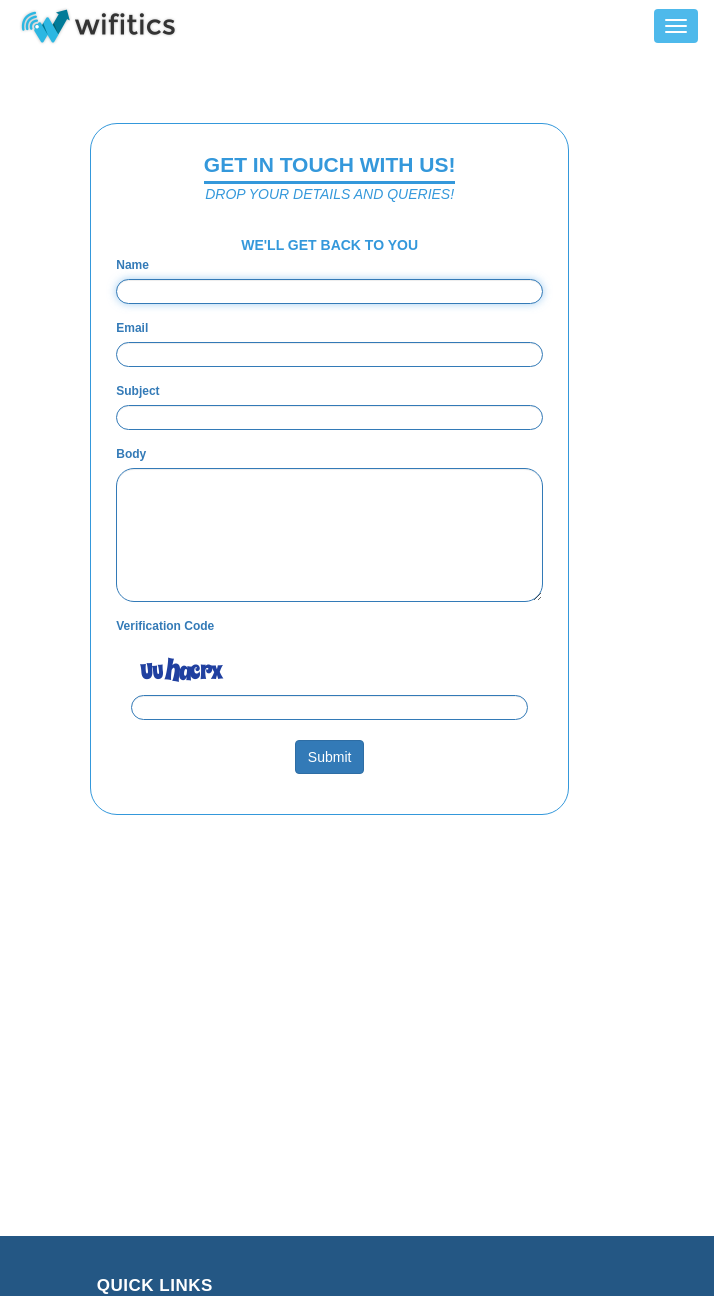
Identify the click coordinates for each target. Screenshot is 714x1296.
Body (131, 454)
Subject (137, 391)
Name (132, 265)
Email (132, 328)
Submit (330, 757)
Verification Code (165, 626)
